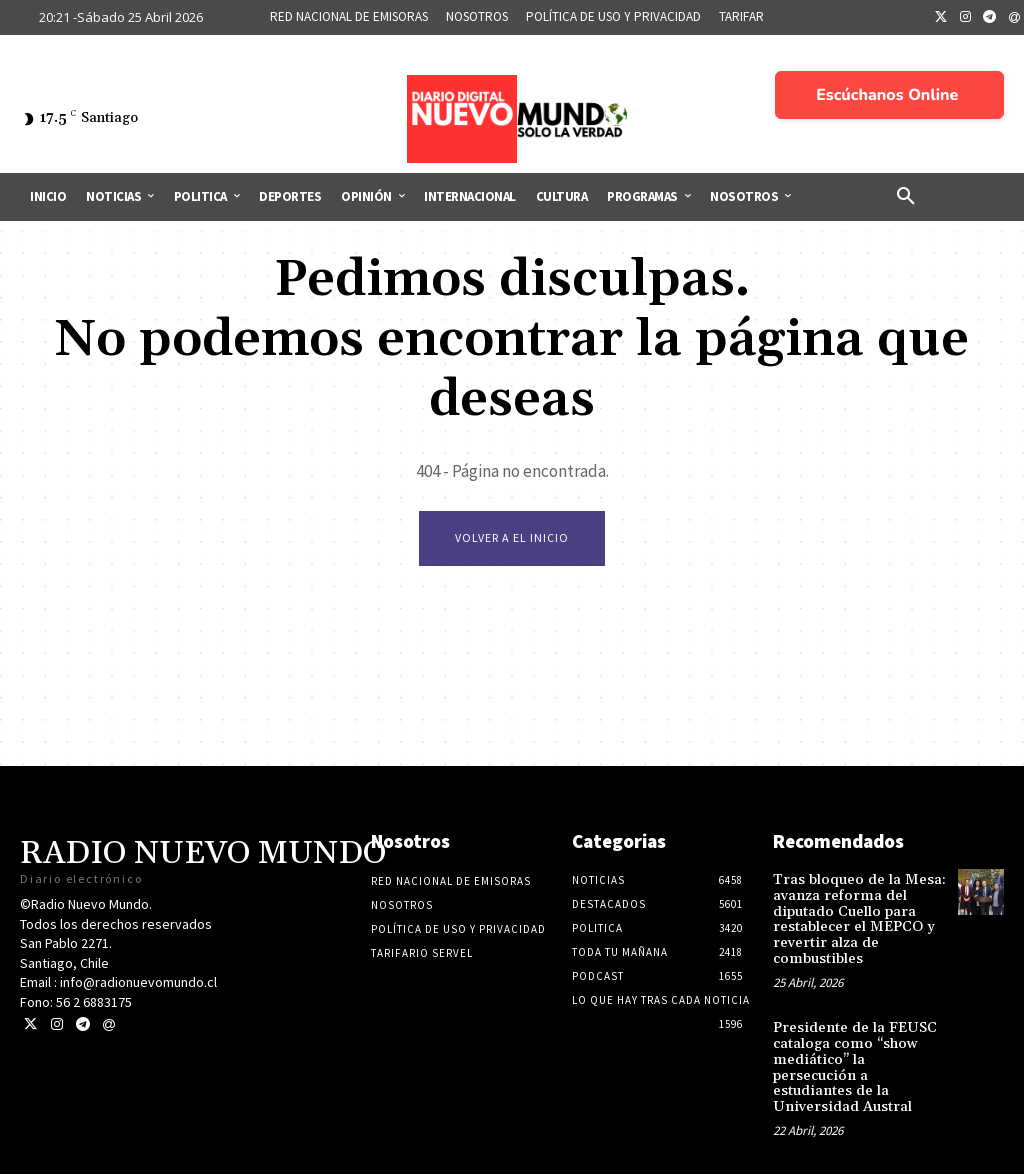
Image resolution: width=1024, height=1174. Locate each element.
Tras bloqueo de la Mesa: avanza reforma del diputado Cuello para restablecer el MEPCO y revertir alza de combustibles (856, 918)
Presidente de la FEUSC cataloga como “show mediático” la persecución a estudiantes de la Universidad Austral (857, 1056)
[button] (906, 197)
